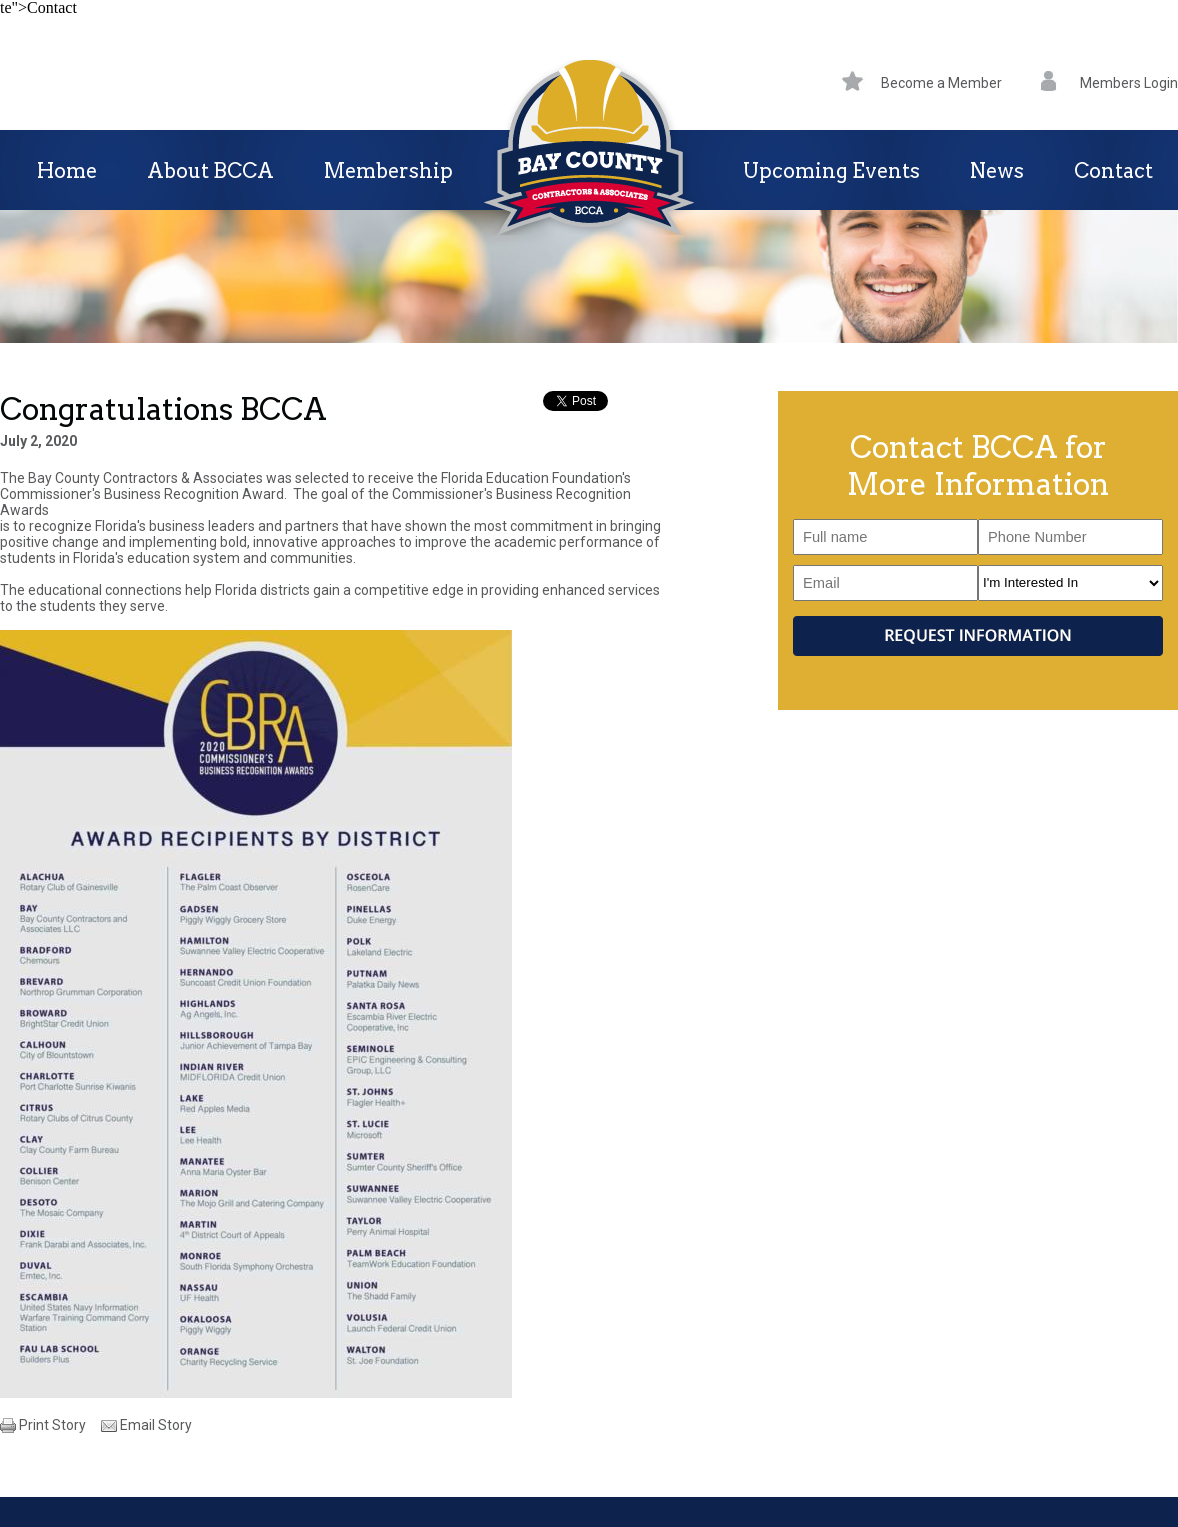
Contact (1113, 171)
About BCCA (210, 171)
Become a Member (922, 83)
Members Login (1109, 83)
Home (67, 171)
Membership (388, 171)
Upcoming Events (831, 171)
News (997, 171)
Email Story (156, 1425)
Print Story (52, 1425)
